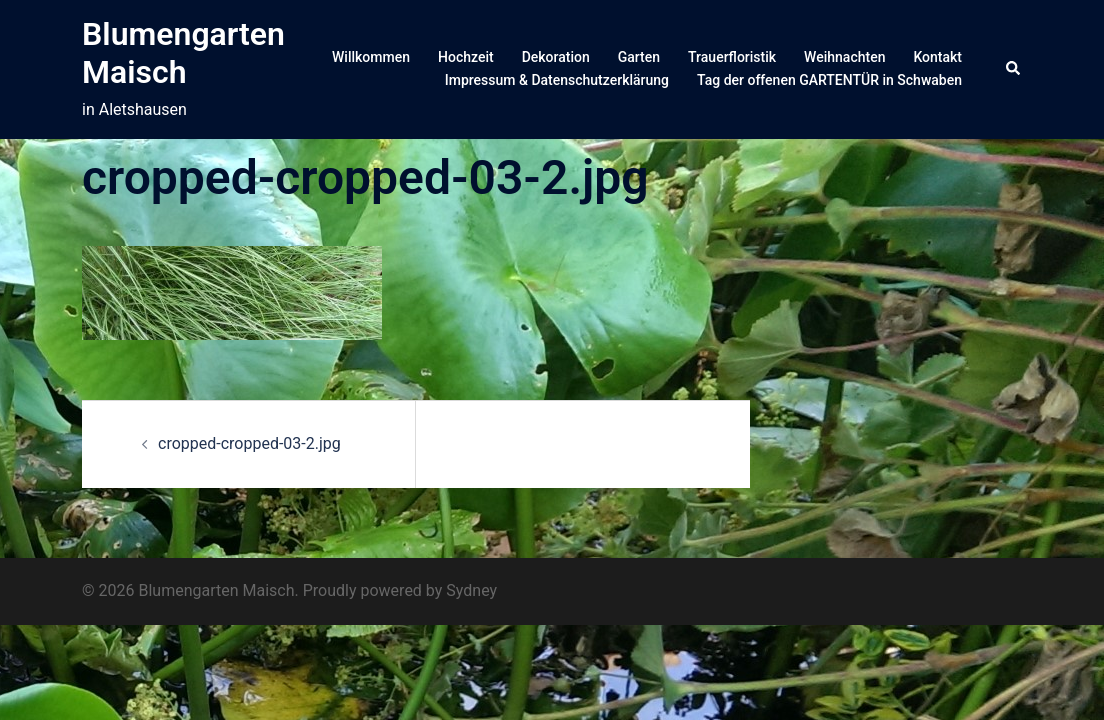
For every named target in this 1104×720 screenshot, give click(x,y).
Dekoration (556, 57)
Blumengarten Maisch (183, 53)
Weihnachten (844, 57)
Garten (639, 57)
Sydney (471, 590)
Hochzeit (466, 57)
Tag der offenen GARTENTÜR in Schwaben (829, 80)
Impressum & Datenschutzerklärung (557, 80)
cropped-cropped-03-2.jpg (249, 443)
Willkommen (371, 57)
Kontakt (937, 57)
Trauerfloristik (732, 57)
